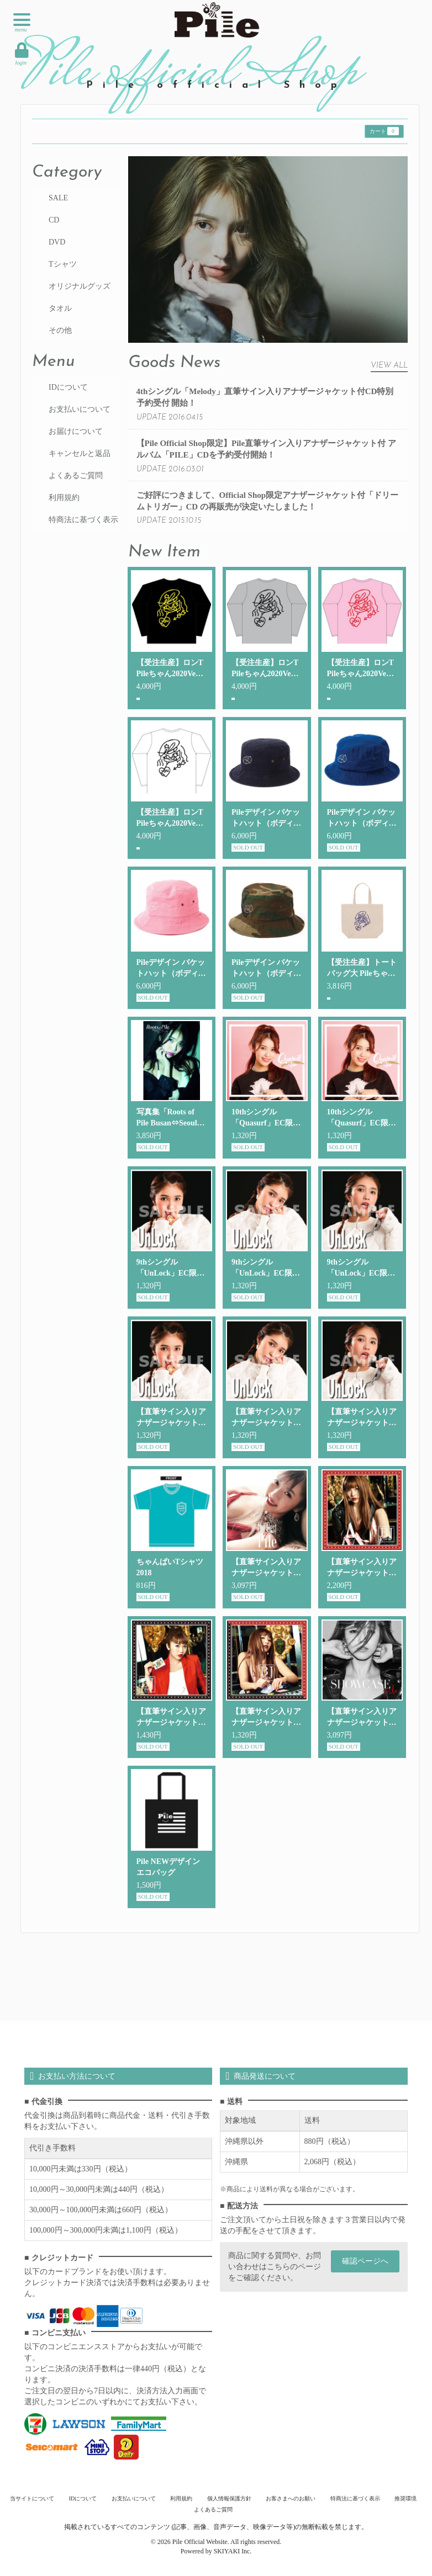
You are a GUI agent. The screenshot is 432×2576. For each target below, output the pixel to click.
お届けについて (76, 431)
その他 (60, 330)
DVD (57, 242)
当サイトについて (35, 2498)
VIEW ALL (389, 366)
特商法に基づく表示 (83, 520)
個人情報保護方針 (229, 2498)
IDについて (68, 387)
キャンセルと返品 (79, 453)
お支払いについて (79, 409)
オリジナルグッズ (79, 286)
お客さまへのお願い (289, 2498)
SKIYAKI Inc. (232, 2551)
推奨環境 (403, 2498)
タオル (60, 308)
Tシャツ (63, 264)
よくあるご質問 (76, 475)
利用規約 (64, 497)
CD (54, 220)
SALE (58, 198)
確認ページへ (365, 2261)
